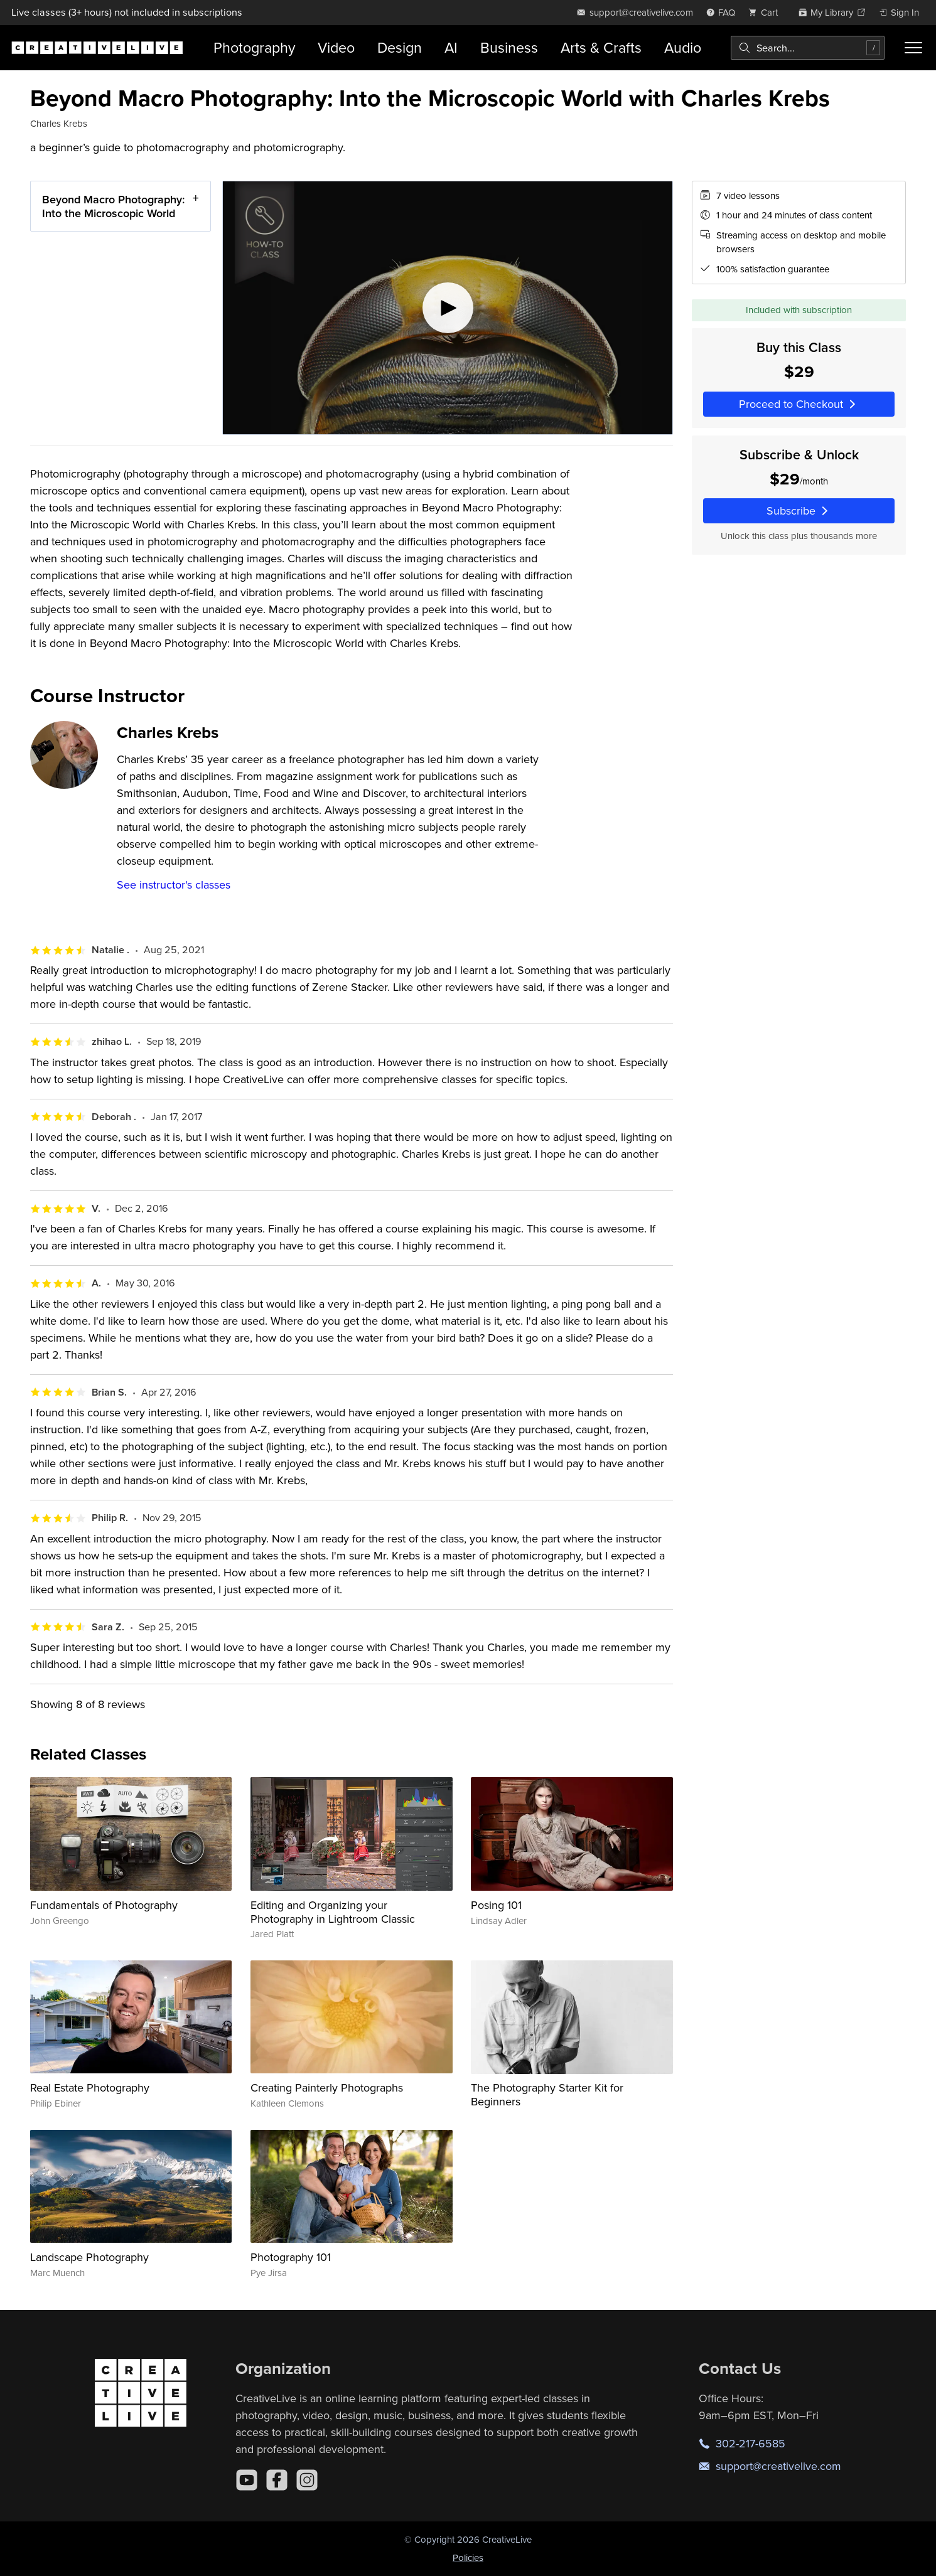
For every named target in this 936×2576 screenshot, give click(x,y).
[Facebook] (277, 2480)
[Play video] (447, 307)
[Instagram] (307, 2480)
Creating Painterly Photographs (326, 2087)
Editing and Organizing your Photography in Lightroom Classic (332, 1912)
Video (336, 47)
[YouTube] (246, 2480)
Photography (254, 47)
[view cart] (766, 12)
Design (399, 47)
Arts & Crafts (601, 47)
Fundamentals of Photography (104, 1905)
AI (451, 47)
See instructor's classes (173, 884)
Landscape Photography (89, 2257)
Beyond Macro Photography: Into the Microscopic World (113, 206)
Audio (682, 47)
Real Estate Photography (89, 2087)
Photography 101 (290, 2257)
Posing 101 (496, 1905)
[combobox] (807, 47)
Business (509, 47)
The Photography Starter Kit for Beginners (547, 2094)
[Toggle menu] (914, 47)
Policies (468, 2557)
